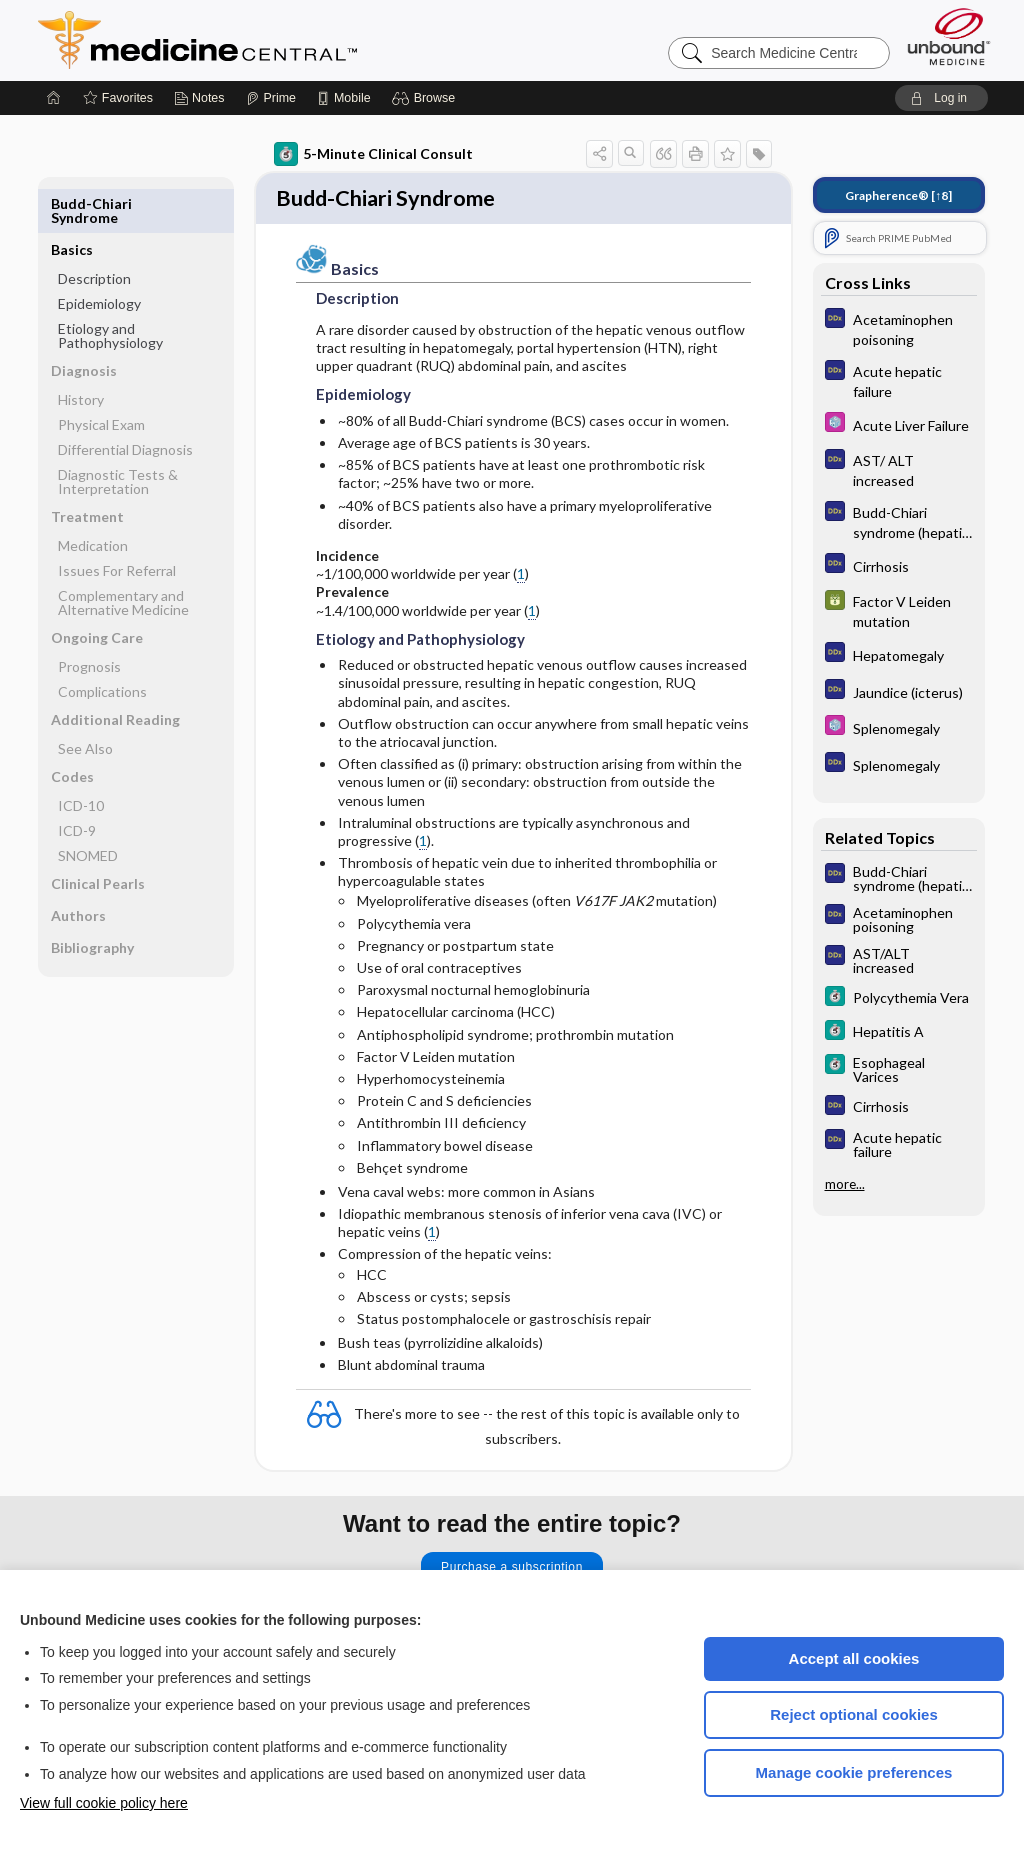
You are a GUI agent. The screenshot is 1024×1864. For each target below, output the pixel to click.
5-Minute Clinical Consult (373, 154)
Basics (72, 203)
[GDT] (899, 610)
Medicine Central (286, 40)
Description (94, 232)
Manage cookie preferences (854, 1772)
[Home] (54, 98)
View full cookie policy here (104, 1803)
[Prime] (271, 98)
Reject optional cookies (854, 1714)
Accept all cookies (854, 1658)
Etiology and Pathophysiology (110, 289)
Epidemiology (99, 257)
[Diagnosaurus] (899, 328)
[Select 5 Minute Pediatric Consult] (899, 424)
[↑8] (898, 195)
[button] (426, 98)
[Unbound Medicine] (949, 36)
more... (845, 1184)
